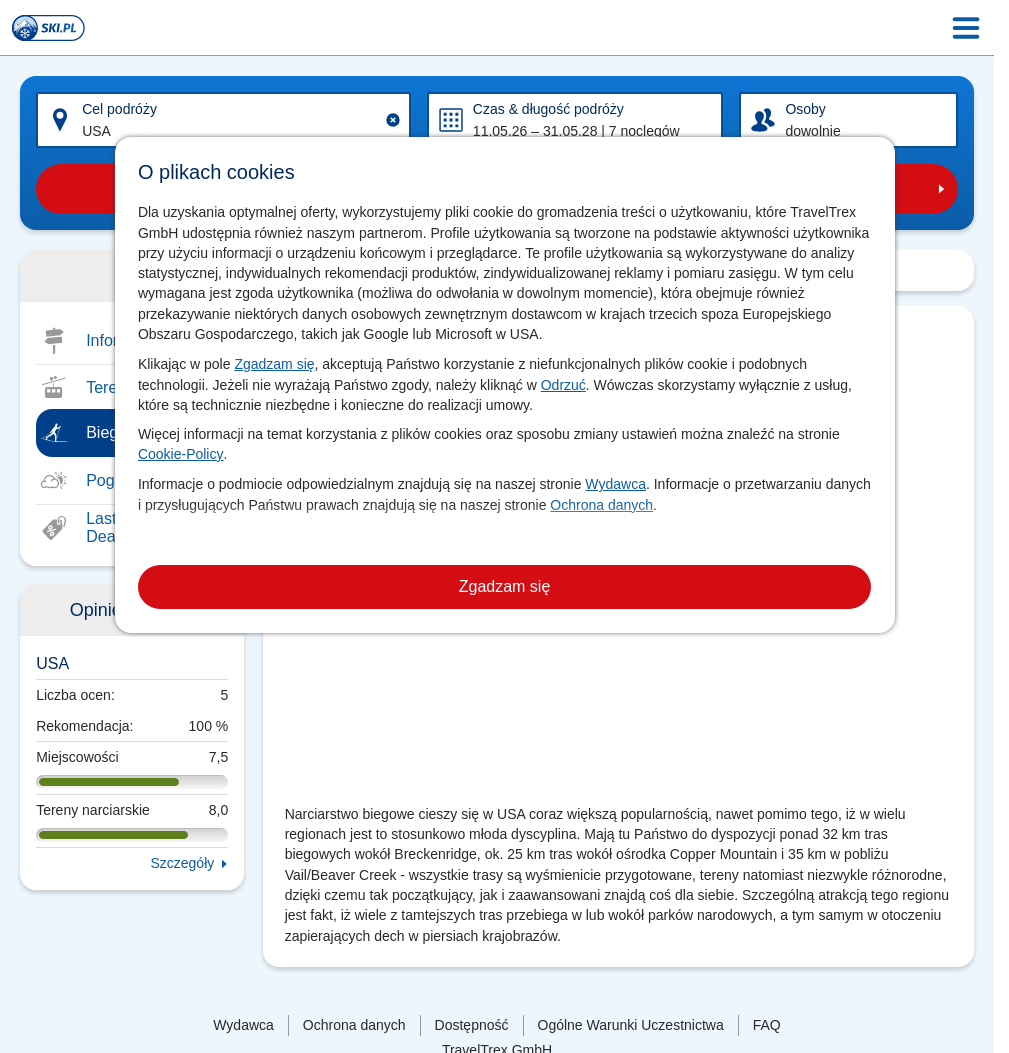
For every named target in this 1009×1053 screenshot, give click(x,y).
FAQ (767, 1025)
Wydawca (615, 484)
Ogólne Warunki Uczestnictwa (631, 1025)
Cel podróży (119, 109)
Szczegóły (182, 863)
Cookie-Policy (181, 454)
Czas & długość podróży (548, 109)
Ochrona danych (601, 505)
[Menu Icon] (966, 28)
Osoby (805, 109)
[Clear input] (393, 120)
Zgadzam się (274, 364)
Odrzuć (563, 385)
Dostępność (472, 1025)
